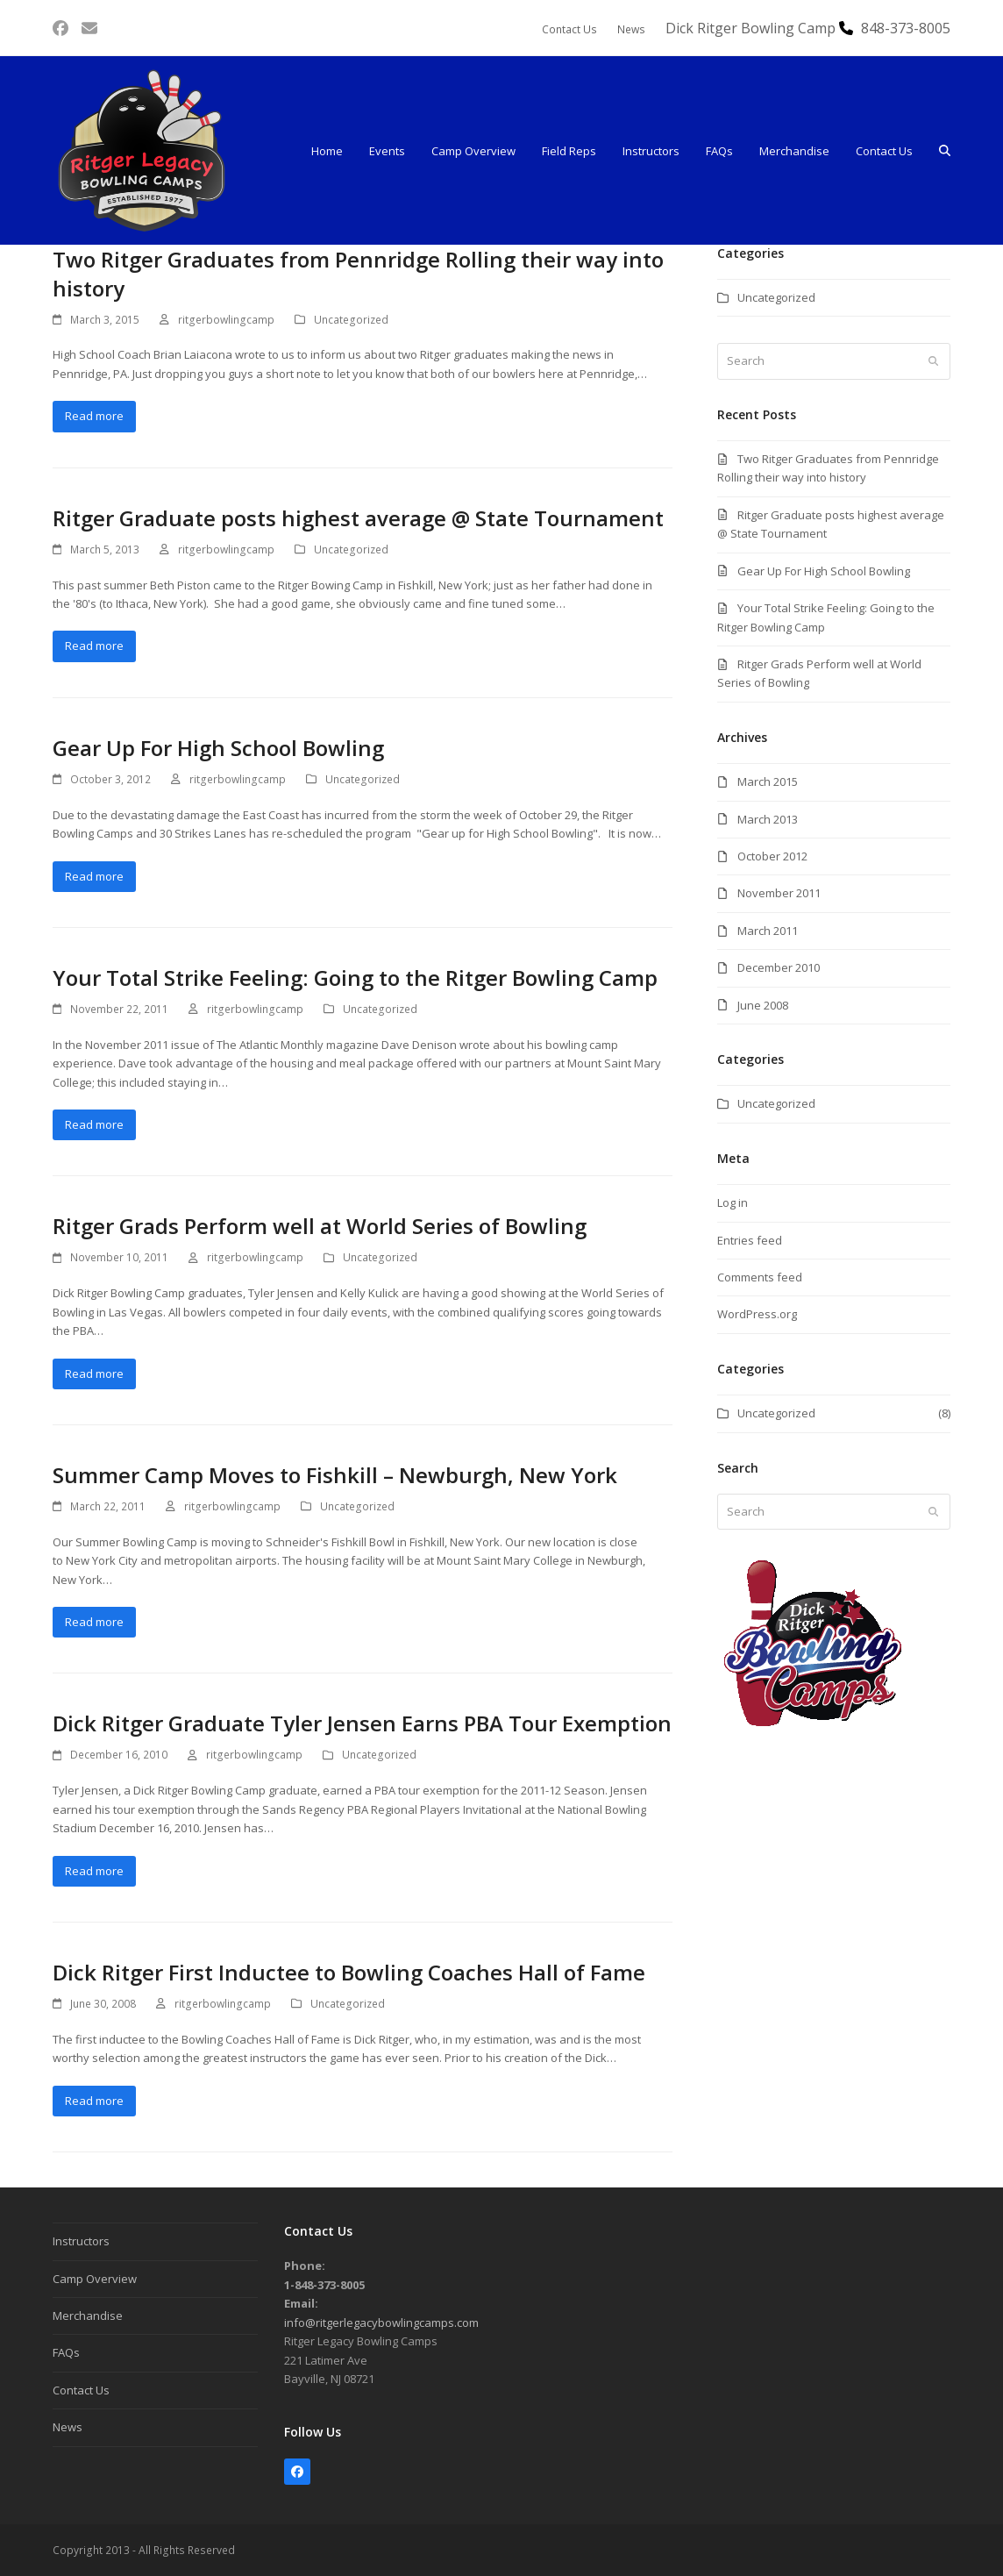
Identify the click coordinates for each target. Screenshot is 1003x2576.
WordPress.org (757, 1314)
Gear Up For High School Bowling (218, 747)
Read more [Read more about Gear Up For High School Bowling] (94, 876)
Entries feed (749, 1240)
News (67, 2427)
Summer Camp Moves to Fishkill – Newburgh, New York (335, 1474)
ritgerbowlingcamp (226, 319)
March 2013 (767, 819)
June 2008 (762, 1005)
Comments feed (759, 1277)
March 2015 (767, 781)
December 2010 (778, 967)
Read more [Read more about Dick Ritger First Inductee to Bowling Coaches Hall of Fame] (94, 2101)
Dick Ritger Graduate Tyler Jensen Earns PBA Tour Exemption (362, 1723)
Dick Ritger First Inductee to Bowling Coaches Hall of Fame (349, 1972)
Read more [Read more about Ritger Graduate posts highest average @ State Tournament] (94, 645)
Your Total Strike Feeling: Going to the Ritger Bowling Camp (355, 977)
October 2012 (772, 856)
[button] (945, 151)
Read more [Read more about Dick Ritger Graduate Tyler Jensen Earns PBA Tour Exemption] (94, 1871)
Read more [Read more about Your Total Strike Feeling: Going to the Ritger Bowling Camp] (94, 1124)
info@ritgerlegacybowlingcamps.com (381, 2322)
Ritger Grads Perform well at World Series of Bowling (320, 1225)
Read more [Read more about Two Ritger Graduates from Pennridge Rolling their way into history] (94, 416)
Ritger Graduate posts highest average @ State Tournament (358, 517)
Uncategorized (351, 319)
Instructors (81, 2241)
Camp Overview (95, 2279)
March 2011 (767, 930)
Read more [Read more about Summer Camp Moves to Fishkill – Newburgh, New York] (94, 1622)
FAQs (66, 2352)
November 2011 (779, 893)
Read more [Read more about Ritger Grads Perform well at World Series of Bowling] (94, 1373)
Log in (732, 1202)
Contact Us (81, 2390)
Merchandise (88, 2315)
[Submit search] (933, 361)
